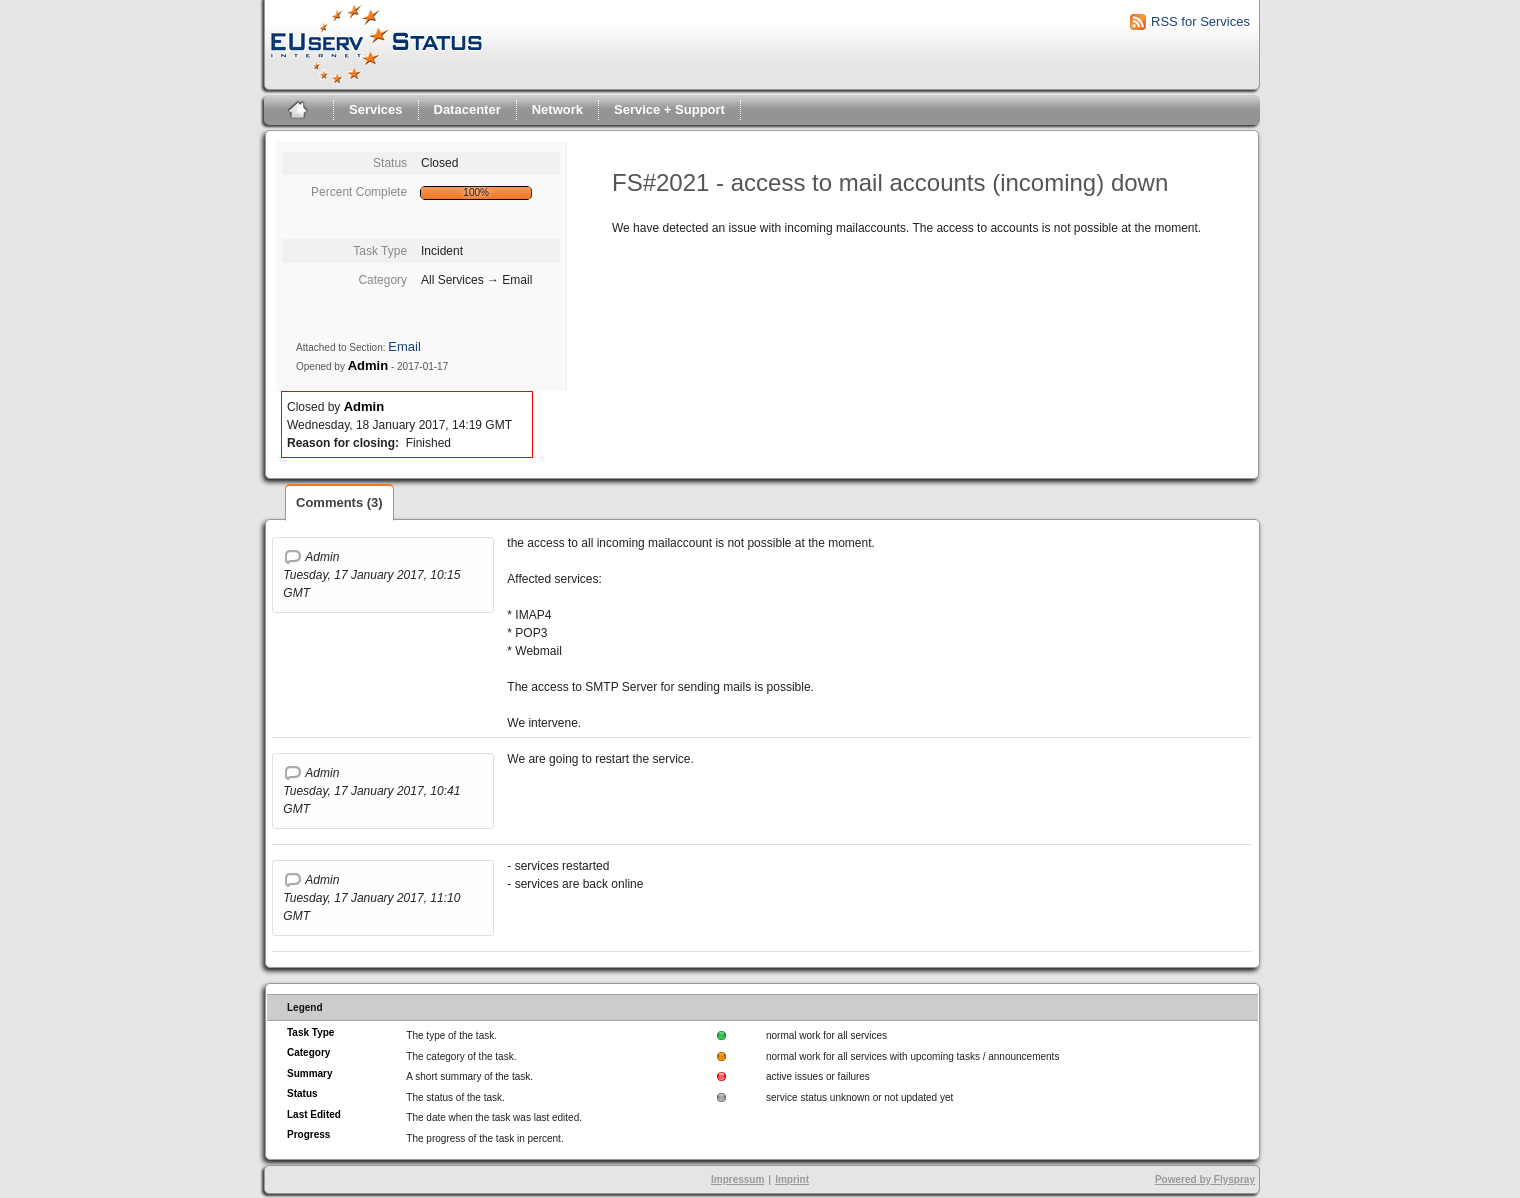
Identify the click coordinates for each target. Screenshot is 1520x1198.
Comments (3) (339, 502)
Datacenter (467, 109)
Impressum (737, 1179)
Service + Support (669, 109)
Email (404, 346)
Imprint (792, 1179)
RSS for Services (1200, 21)
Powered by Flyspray (1205, 1179)
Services (376, 109)
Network (557, 109)
